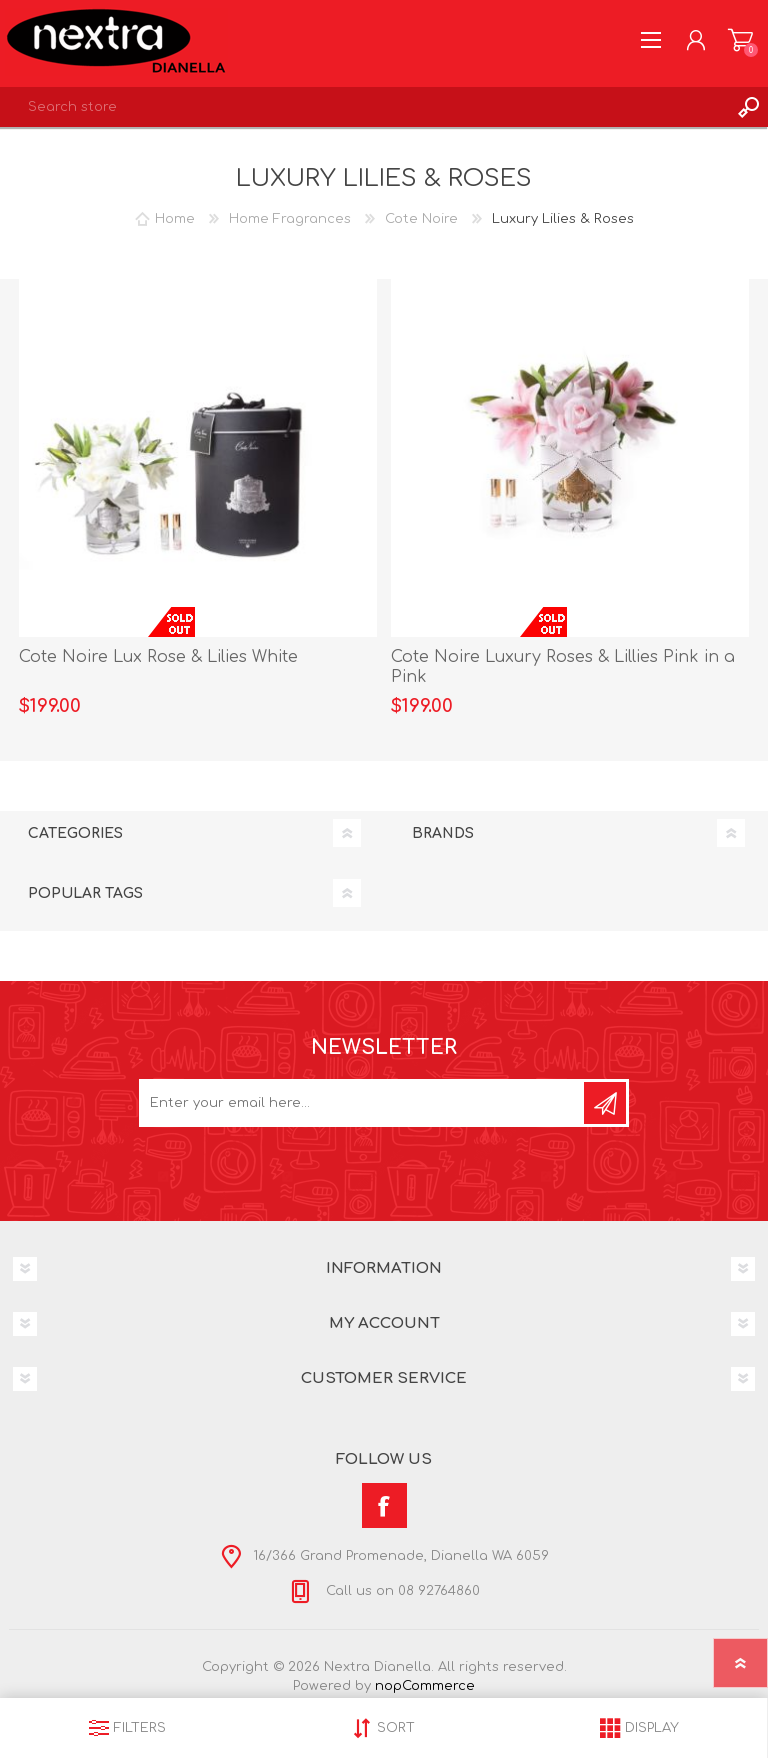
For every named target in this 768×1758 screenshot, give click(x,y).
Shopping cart (740, 40)
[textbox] (364, 107)
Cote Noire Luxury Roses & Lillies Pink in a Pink (563, 667)
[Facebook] (384, 1505)
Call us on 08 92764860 (401, 1591)
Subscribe (605, 1103)
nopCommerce (425, 1686)
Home (175, 219)
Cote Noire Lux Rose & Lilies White (158, 657)
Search (748, 107)
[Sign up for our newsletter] (363, 1103)
